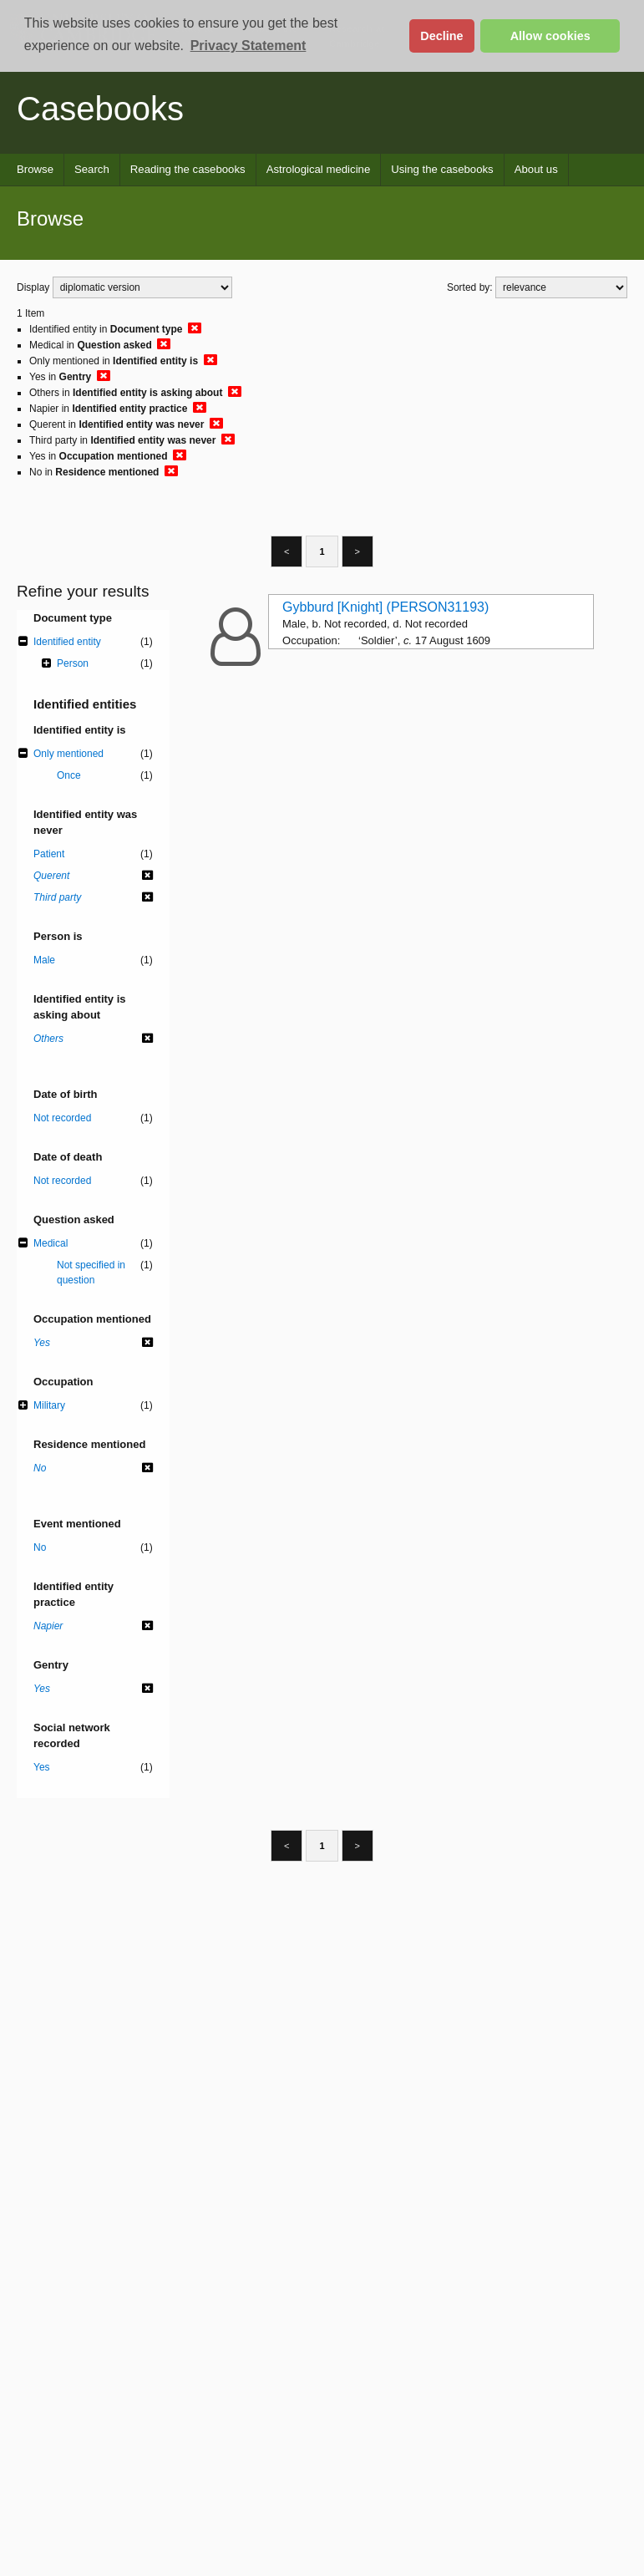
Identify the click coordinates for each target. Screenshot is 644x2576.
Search (91, 169)
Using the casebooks (442, 169)
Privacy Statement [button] (248, 45)
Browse (35, 169)
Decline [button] (441, 36)
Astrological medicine (318, 169)
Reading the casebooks (188, 169)
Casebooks (100, 108)
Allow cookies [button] (550, 36)
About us (536, 169)
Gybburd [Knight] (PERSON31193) (385, 607)
